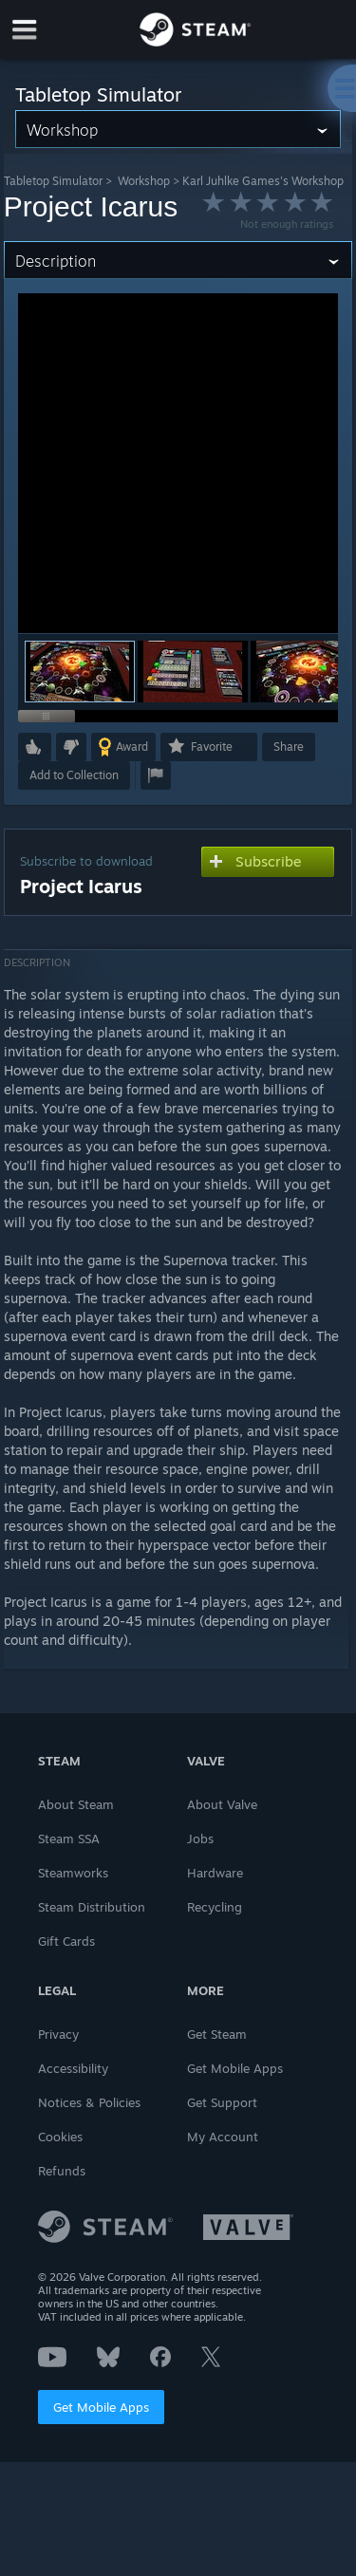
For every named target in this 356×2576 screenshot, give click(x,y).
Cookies (60, 2136)
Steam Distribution (91, 1906)
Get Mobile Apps (101, 2407)
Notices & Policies (89, 2102)
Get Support (222, 2102)
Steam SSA (69, 1838)
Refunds (61, 2170)
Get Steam (217, 2034)
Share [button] (288, 746)
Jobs (200, 1838)
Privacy (58, 2034)
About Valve (222, 1804)
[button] (193, 671)
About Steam (76, 1804)
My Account (222, 2136)
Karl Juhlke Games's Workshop (263, 181)
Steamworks (73, 1872)
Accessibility (73, 2068)
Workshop (144, 181)
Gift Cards (66, 1941)
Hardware (215, 1872)
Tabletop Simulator (53, 181)
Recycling (214, 1906)
